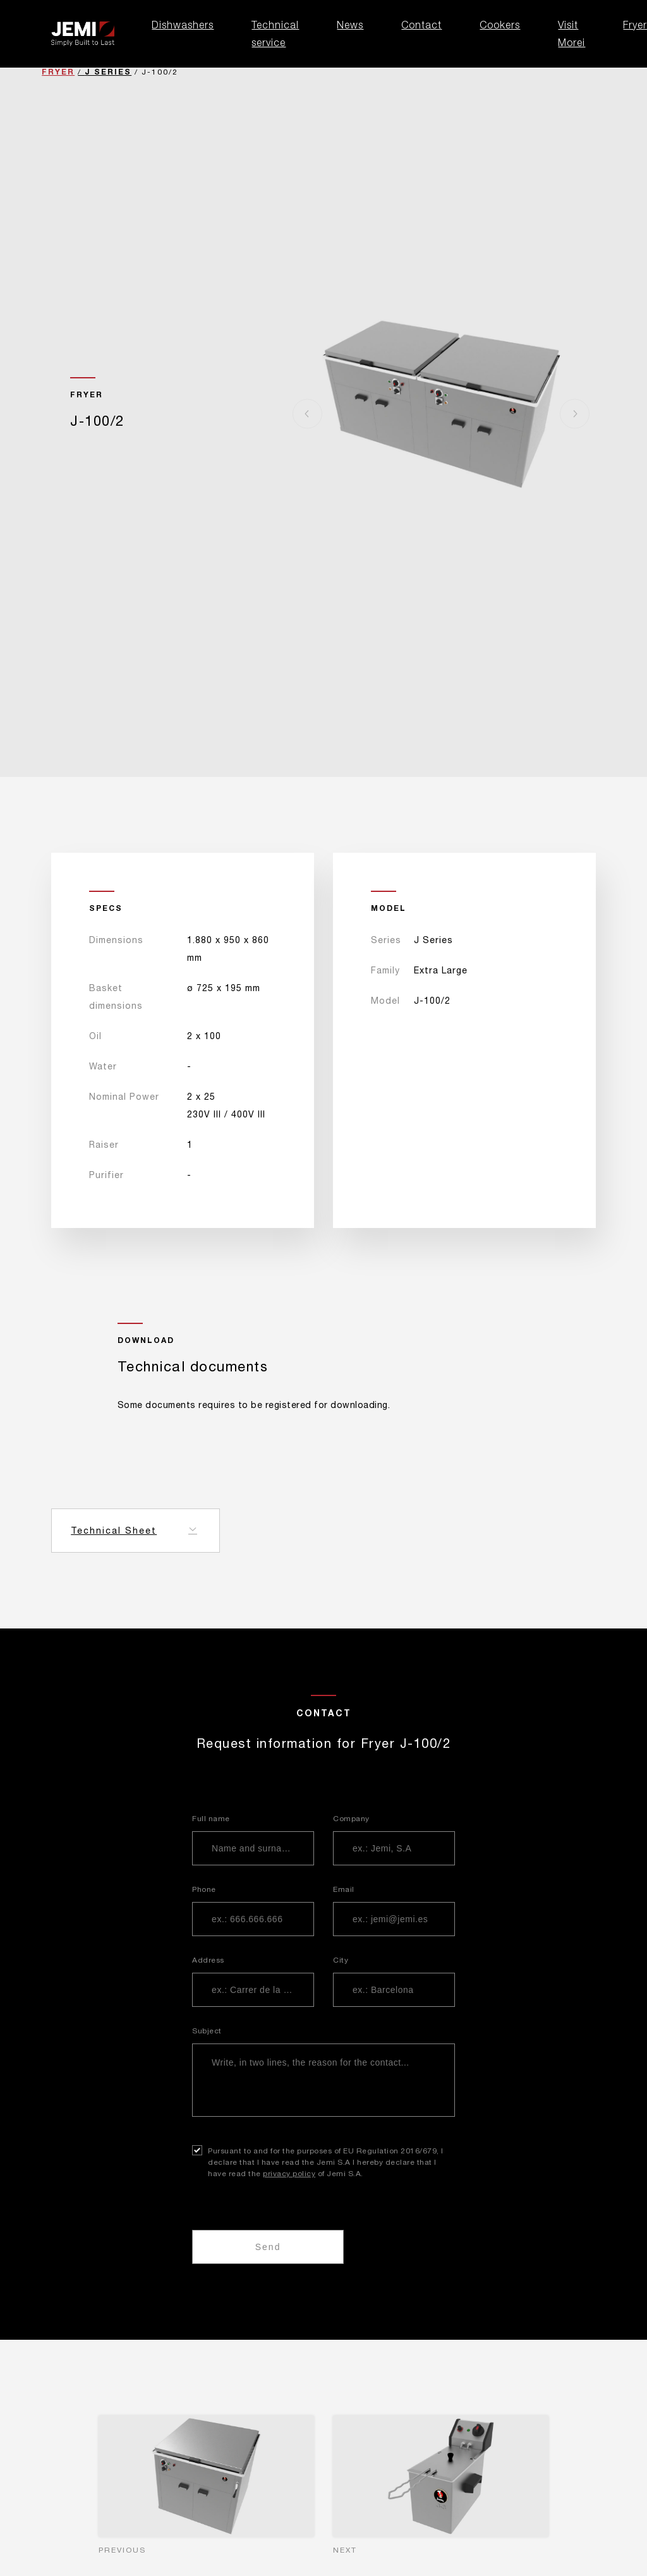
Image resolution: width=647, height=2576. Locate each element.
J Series (108, 71)
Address (208, 1960)
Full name (211, 1818)
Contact (421, 24)
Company (351, 1818)
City (340, 1960)
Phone (204, 1889)
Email (343, 1889)
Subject (207, 2031)
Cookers (500, 24)
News (350, 24)
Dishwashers (183, 24)
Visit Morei (571, 33)
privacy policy (289, 2173)
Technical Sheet (114, 1531)
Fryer (58, 71)
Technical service (275, 33)
